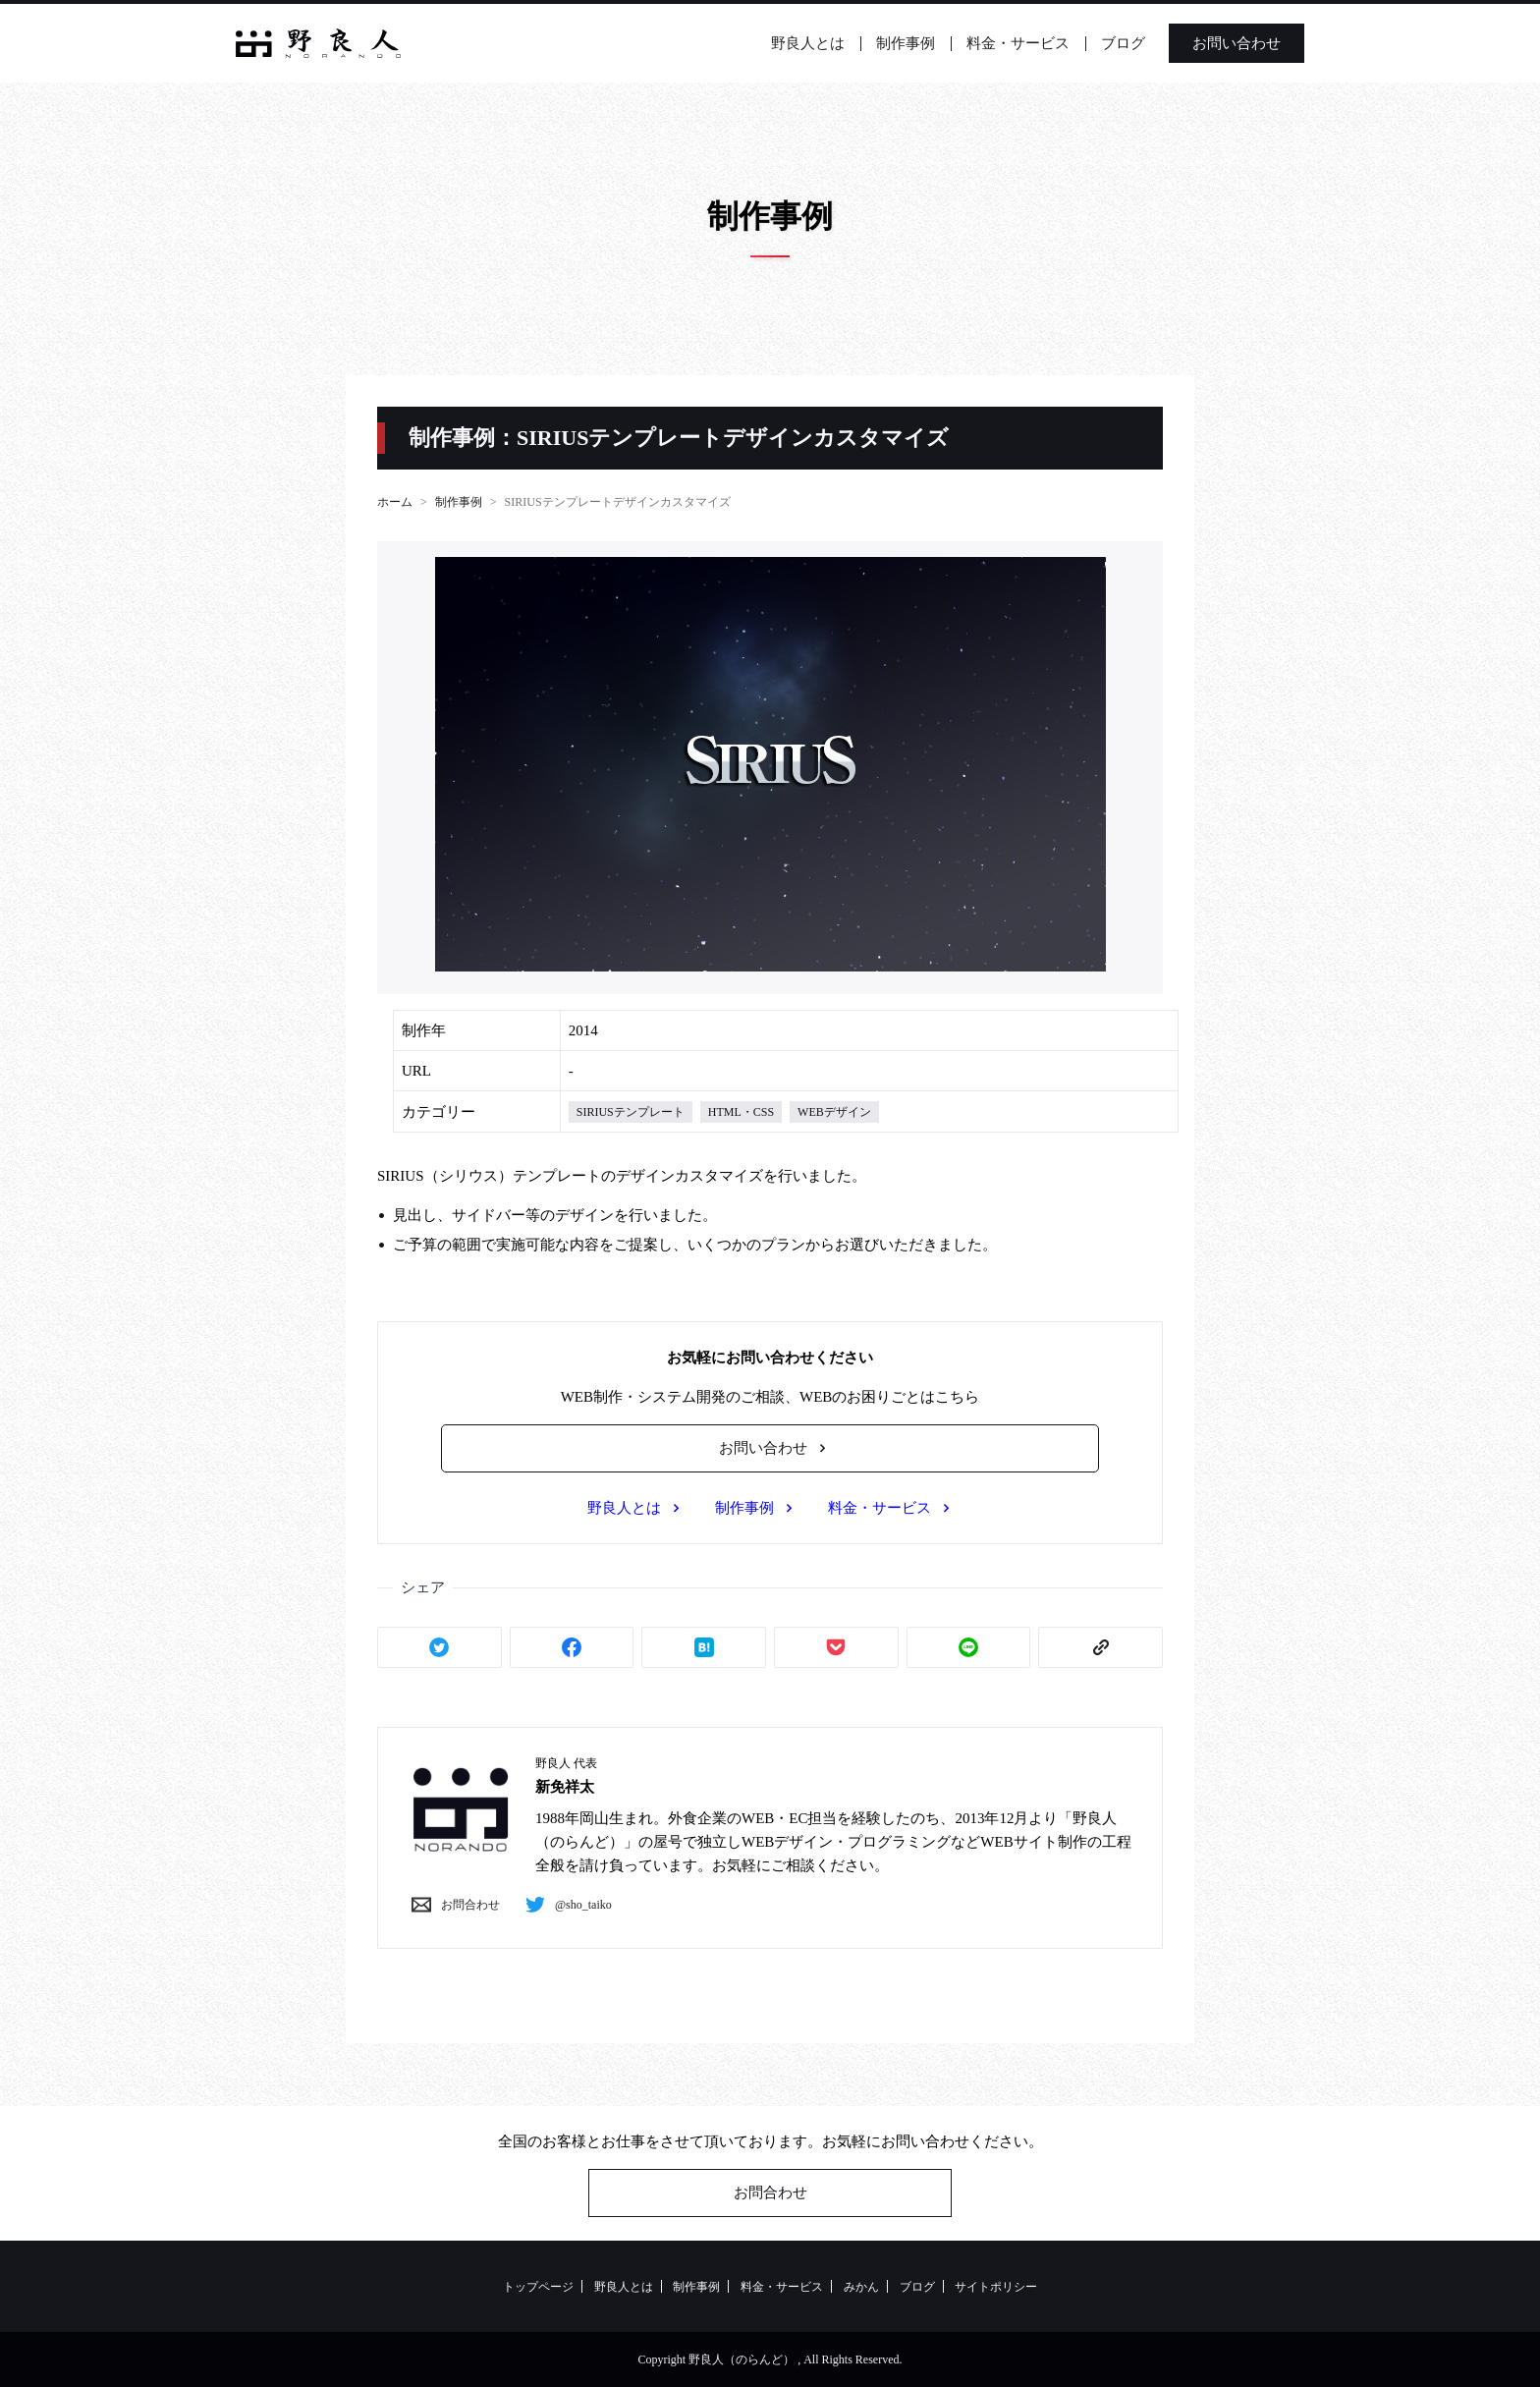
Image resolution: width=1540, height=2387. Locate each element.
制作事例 (905, 43)
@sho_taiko (564, 1904)
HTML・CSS (741, 1112)
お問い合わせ (1236, 43)
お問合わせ (451, 1904)
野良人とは (808, 43)
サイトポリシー (996, 2287)
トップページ (538, 2287)
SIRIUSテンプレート (631, 1112)
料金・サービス (1018, 43)
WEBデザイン (834, 1112)
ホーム (394, 502)
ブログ (1123, 43)
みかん (861, 2287)
